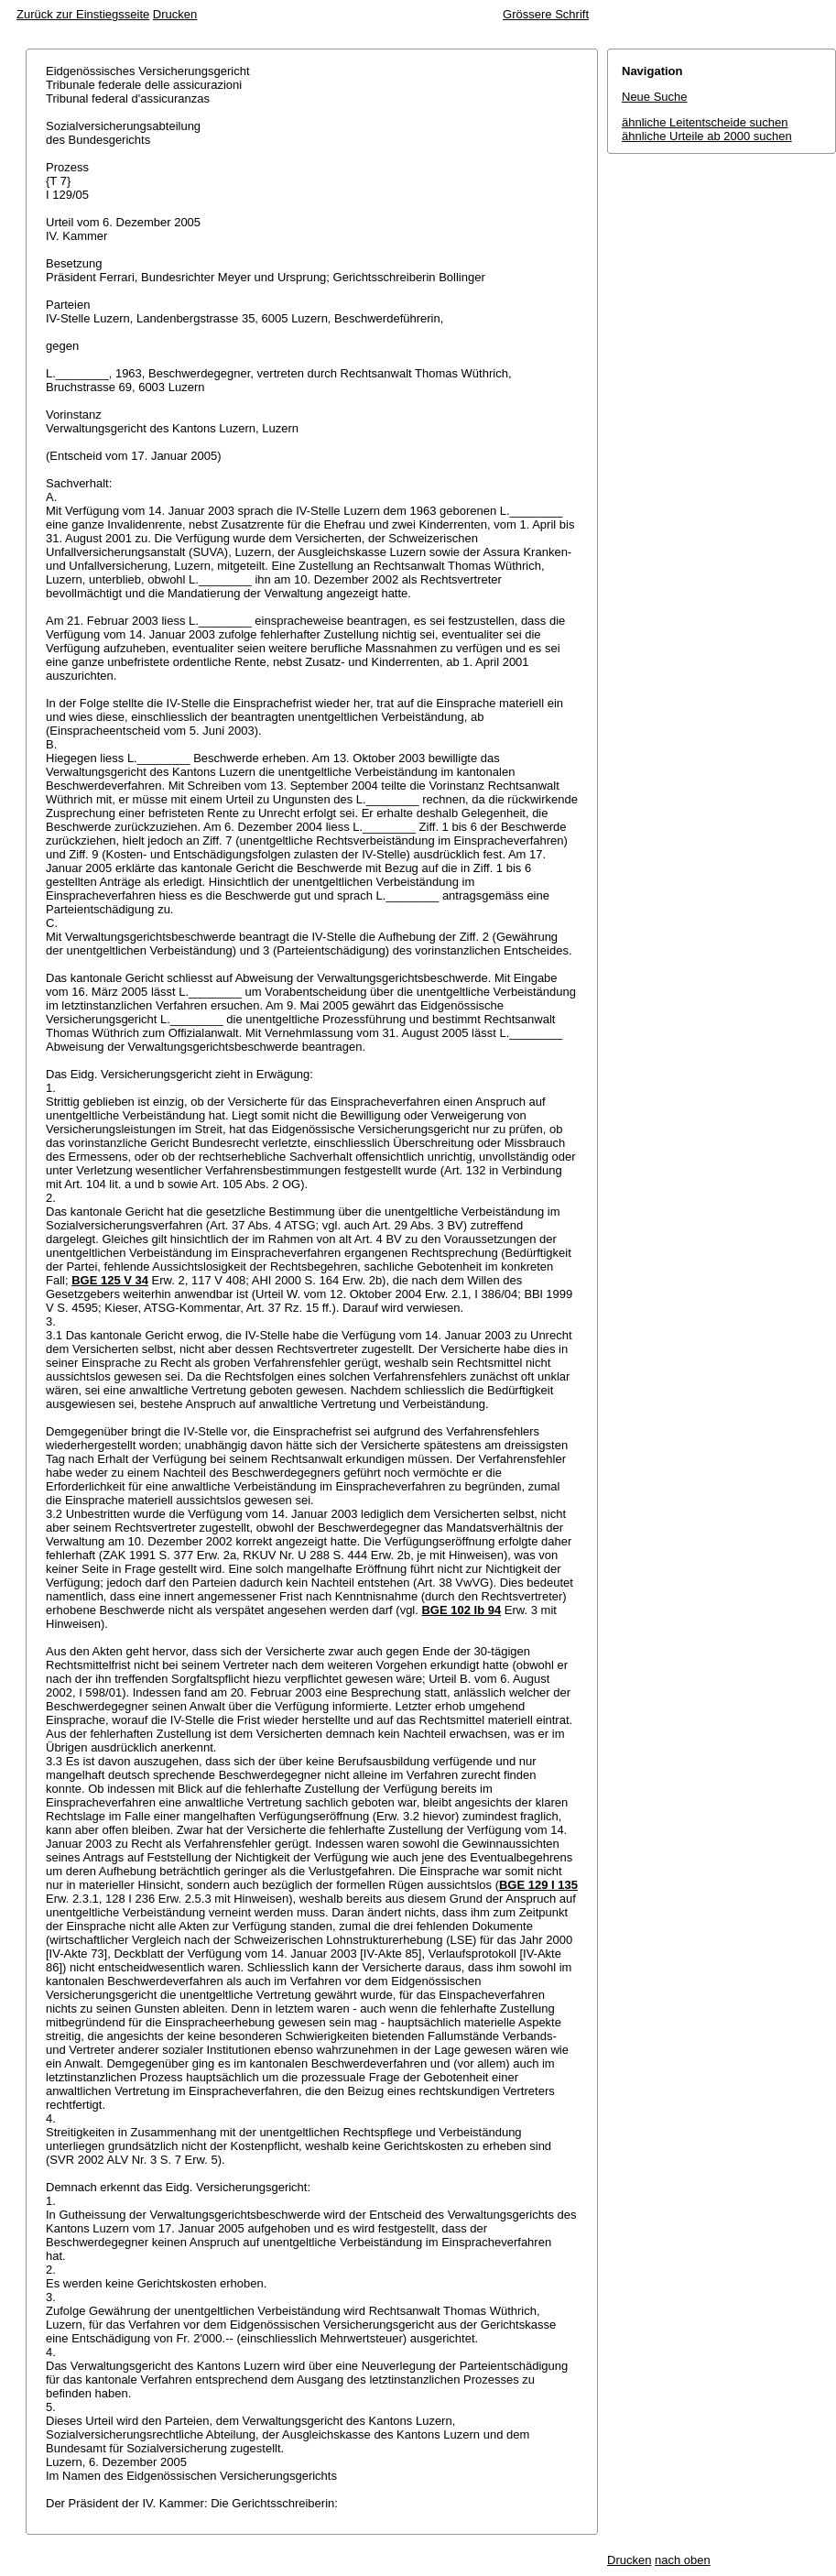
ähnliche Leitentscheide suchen (704, 122)
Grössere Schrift (546, 14)
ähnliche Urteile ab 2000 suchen (707, 136)
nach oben (683, 2560)
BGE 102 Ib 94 (461, 1610)
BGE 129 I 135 (538, 1885)
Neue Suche (655, 97)
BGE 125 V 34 (109, 1280)
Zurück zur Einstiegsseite (82, 14)
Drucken (175, 14)
